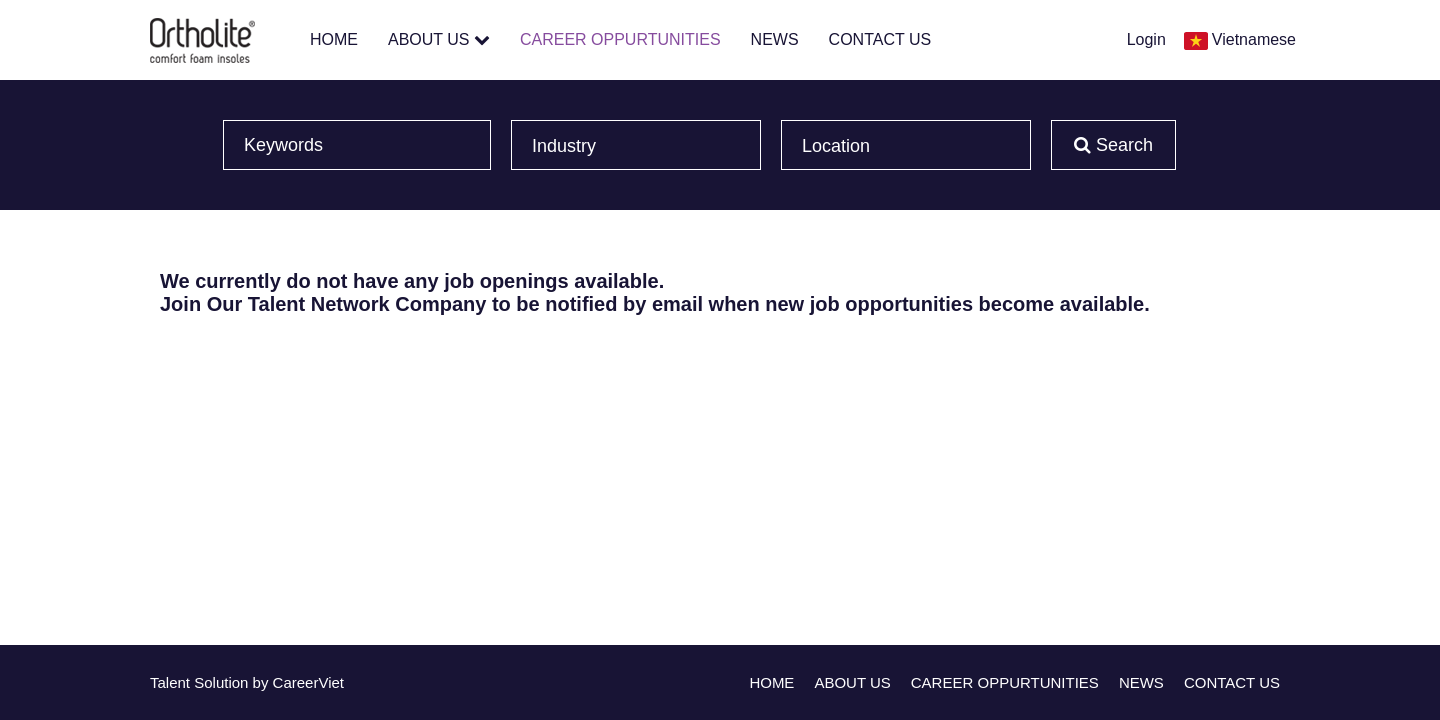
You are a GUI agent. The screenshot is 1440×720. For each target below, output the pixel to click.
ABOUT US (439, 39)
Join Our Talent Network (275, 304)
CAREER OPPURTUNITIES (620, 39)
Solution (223, 682)
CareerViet (308, 682)
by (263, 682)
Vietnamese (1254, 39)
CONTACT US (880, 39)
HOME (334, 39)
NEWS (775, 39)
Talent (172, 682)
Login (1146, 39)
